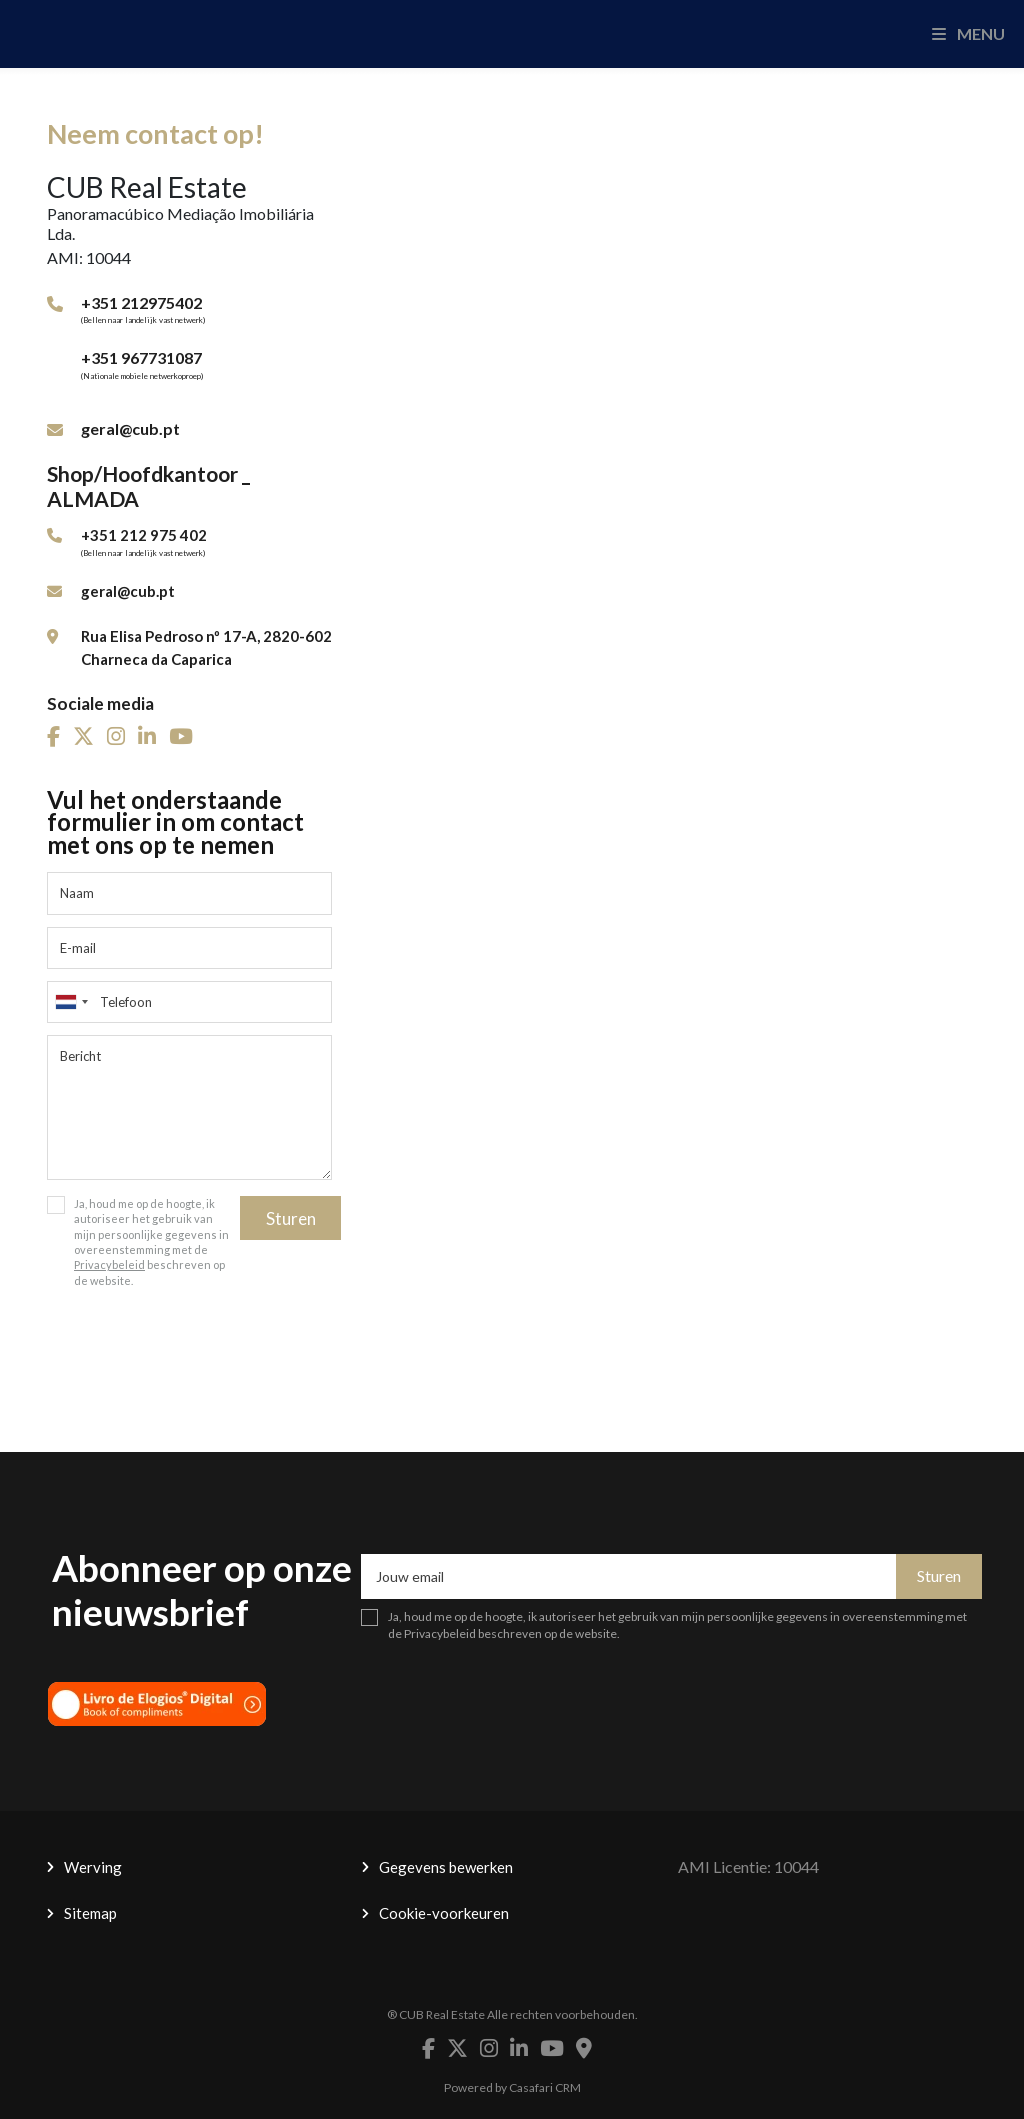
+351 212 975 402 (144, 535)
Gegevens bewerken (446, 1867)
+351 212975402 (141, 302)
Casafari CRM (545, 2087)
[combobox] (189, 1002)
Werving (93, 1867)
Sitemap (90, 1913)
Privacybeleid (109, 1264)
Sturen (291, 1218)
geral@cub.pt (130, 428)
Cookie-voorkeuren (444, 1913)
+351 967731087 (141, 357)
